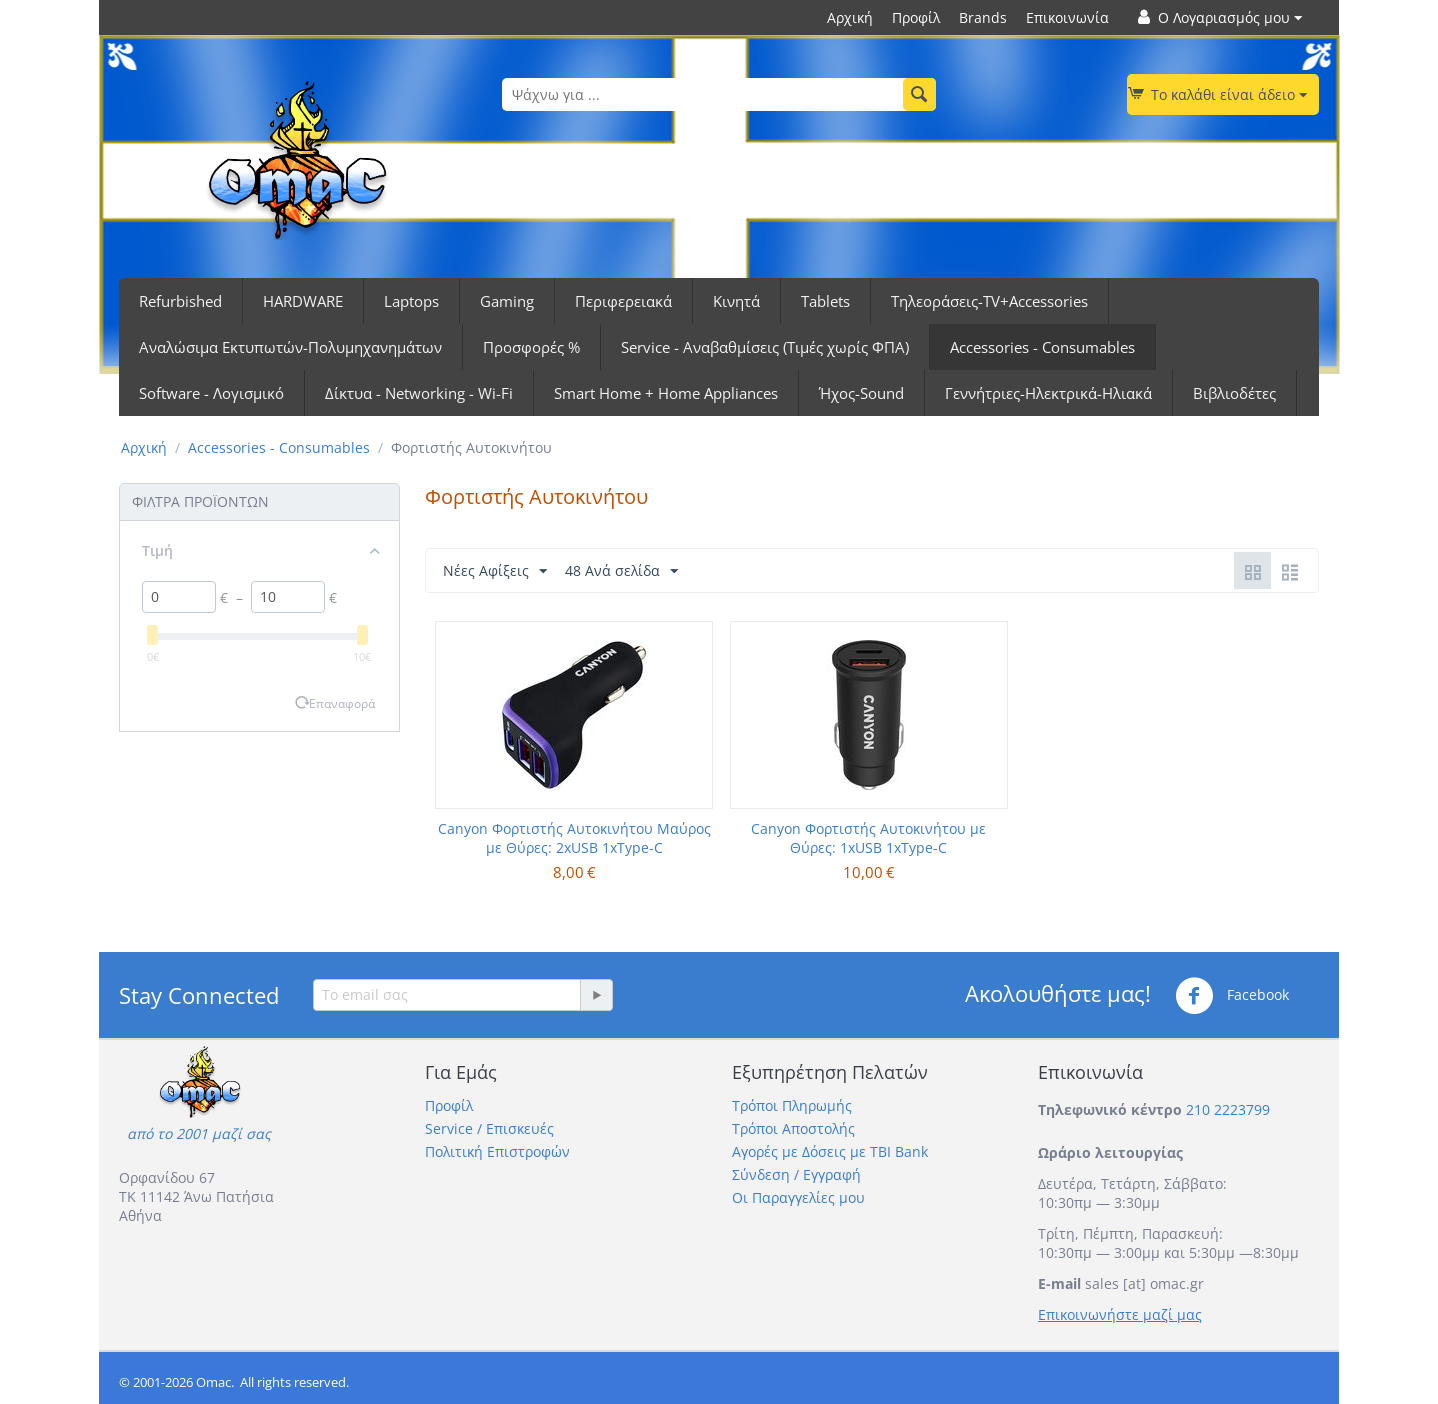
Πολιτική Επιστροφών (497, 1151)
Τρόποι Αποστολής (793, 1128)
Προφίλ (916, 17)
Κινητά (736, 301)
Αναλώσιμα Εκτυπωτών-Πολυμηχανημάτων (290, 347)
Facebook (1232, 996)
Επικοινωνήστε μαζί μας (1120, 1314)
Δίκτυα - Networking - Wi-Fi (419, 393)
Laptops (411, 301)
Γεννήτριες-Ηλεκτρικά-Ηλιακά (1048, 393)
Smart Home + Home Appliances (666, 393)
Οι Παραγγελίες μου (798, 1197)
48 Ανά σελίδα (621, 571)
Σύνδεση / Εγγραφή (796, 1174)
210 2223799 (1228, 1109)
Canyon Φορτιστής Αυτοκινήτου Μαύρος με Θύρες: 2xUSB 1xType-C (574, 838)
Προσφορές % (531, 347)
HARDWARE (303, 301)
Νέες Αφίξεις (495, 571)
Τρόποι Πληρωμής (792, 1105)
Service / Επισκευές (489, 1128)
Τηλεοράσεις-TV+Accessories (989, 301)
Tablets (825, 301)
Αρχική (850, 17)
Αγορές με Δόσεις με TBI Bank (830, 1151)
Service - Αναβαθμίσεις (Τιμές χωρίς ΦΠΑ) (765, 347)
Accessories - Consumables (1042, 347)
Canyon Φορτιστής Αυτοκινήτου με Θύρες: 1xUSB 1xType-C (868, 838)
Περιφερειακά (623, 301)
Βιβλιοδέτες (1234, 393)
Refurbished (180, 301)
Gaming (507, 301)
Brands (983, 17)
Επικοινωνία (1067, 17)
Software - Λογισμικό (211, 393)
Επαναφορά (342, 703)
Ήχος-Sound (861, 393)
